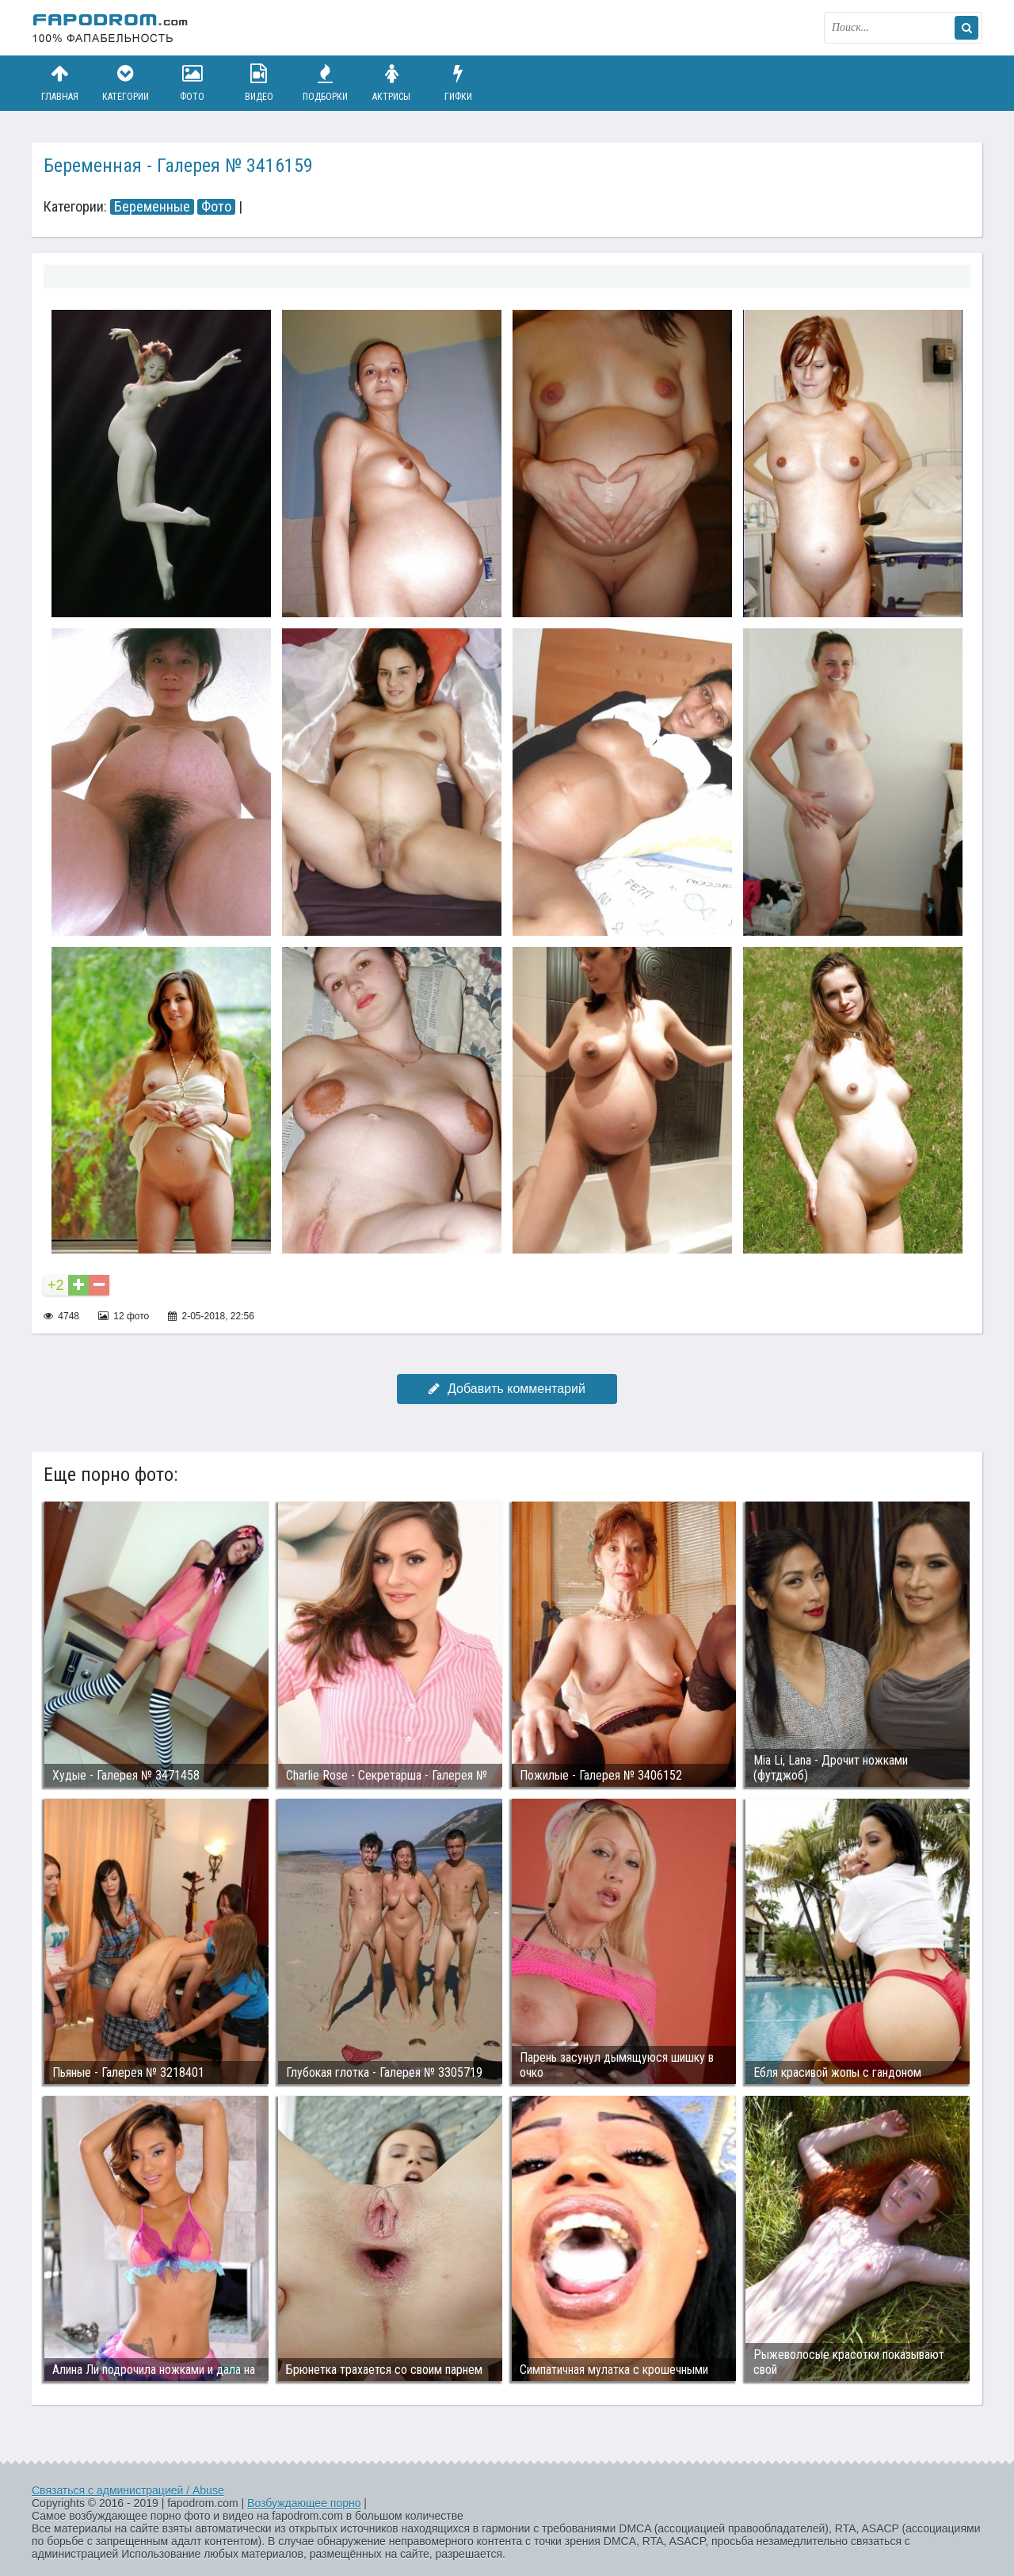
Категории (126, 82)
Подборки (325, 82)
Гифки (458, 82)
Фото (192, 82)
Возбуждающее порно (303, 2503)
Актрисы (391, 82)
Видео (259, 82)
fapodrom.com (111, 27)
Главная (59, 82)
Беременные (152, 207)
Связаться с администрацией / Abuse (128, 2490)
